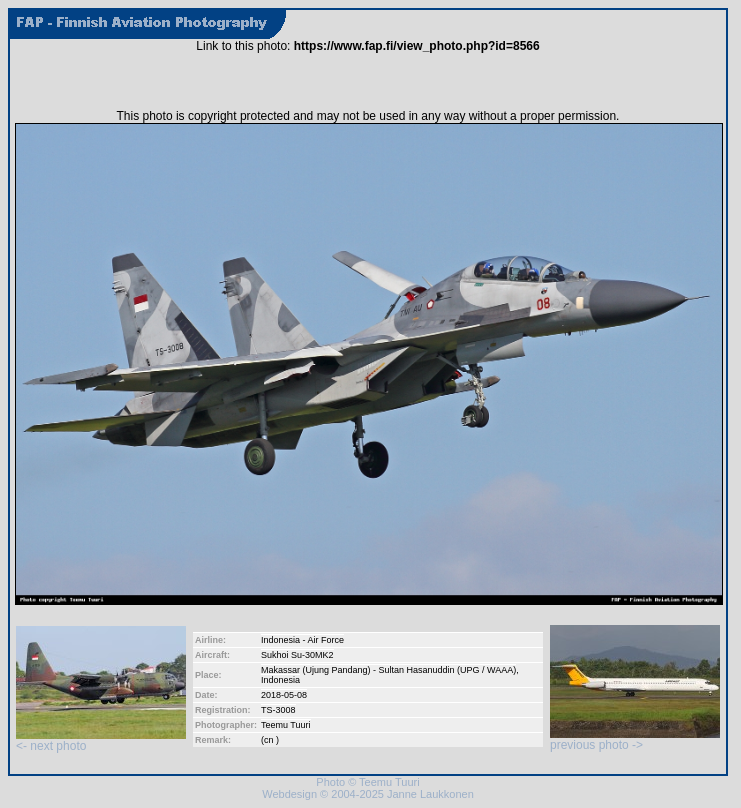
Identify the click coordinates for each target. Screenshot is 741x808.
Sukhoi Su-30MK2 (297, 655)
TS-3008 (278, 710)
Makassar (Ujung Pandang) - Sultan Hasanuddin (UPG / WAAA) (388, 670)
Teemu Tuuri (286, 725)
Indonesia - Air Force (302, 640)
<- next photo (101, 740)
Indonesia (280, 680)
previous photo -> (635, 739)
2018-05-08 (284, 695)
